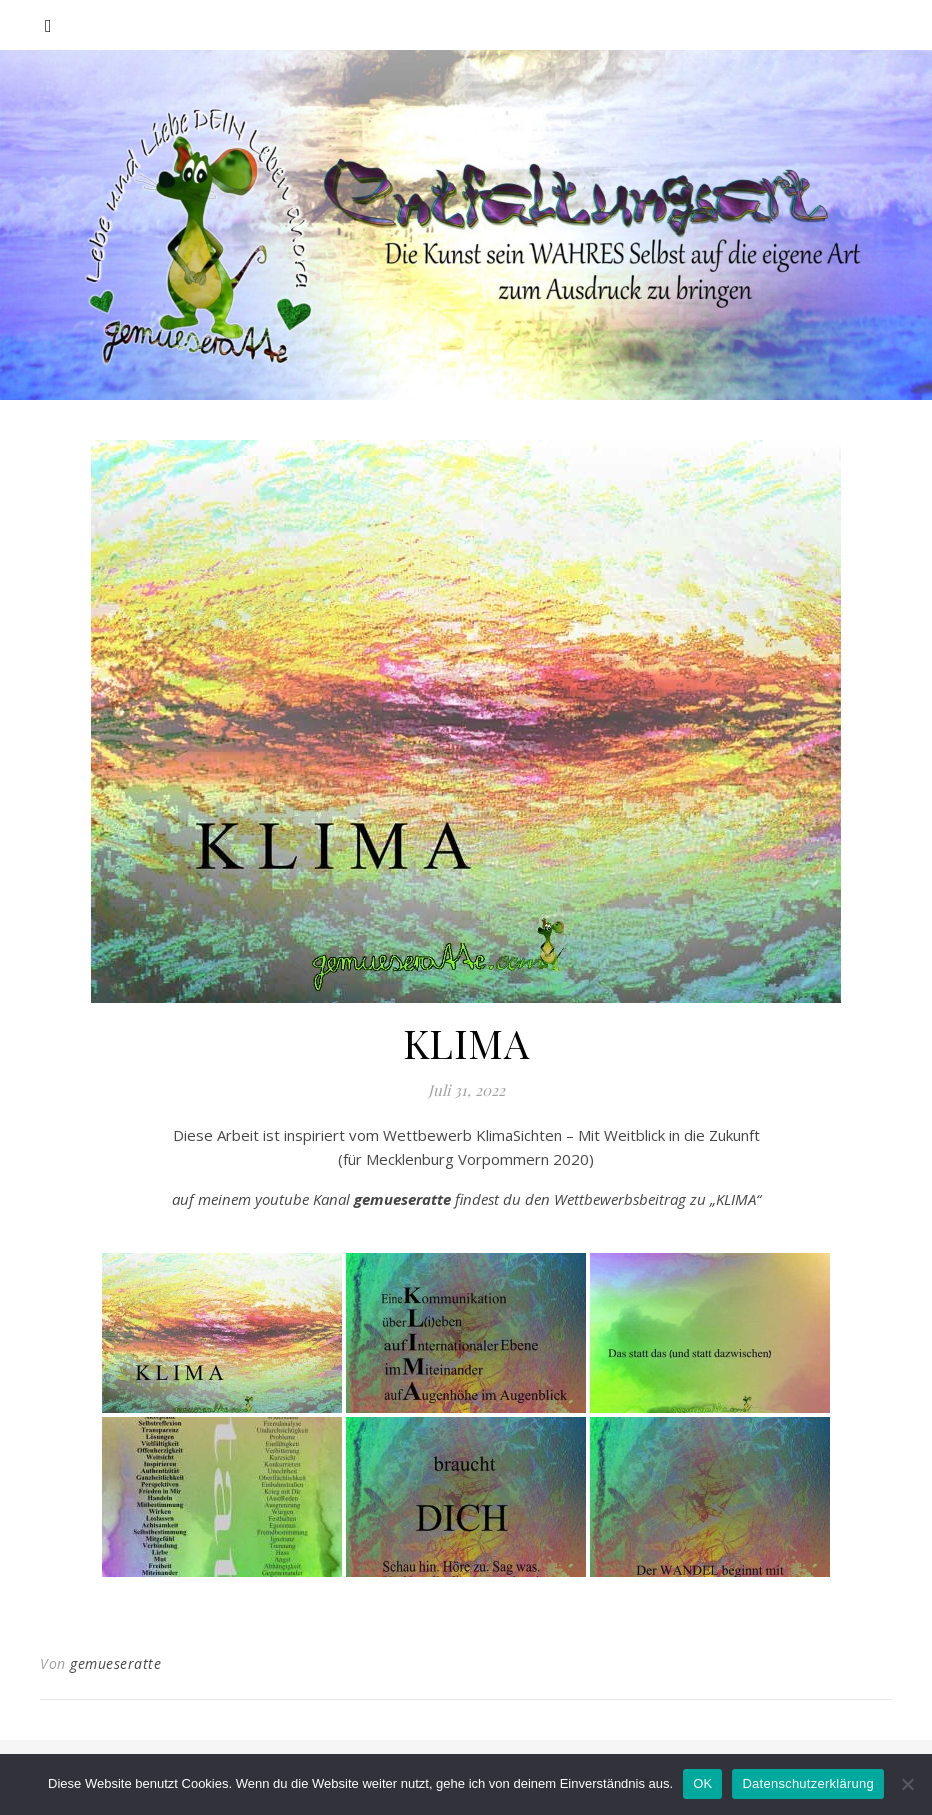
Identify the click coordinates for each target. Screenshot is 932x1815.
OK (702, 1783)
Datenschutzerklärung (807, 1783)
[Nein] (907, 1784)
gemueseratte (115, 1663)
